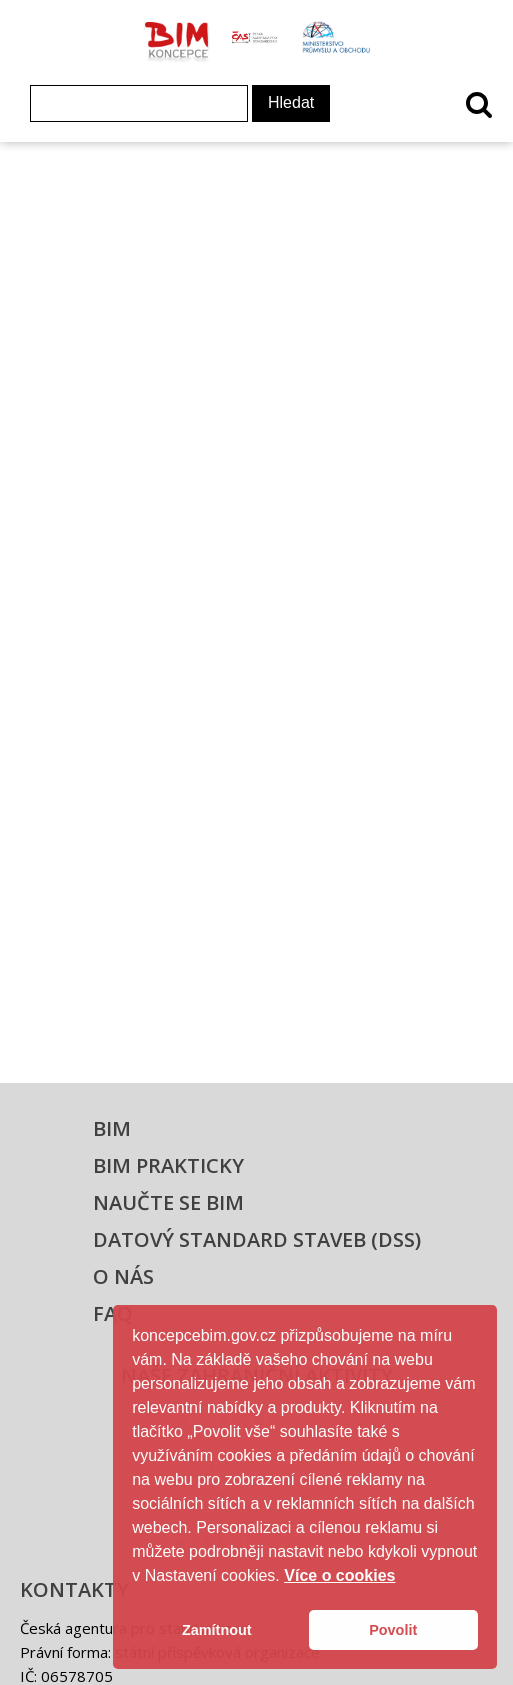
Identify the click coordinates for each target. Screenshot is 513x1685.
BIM (112, 1128)
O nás (123, 1276)
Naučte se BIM (168, 1202)
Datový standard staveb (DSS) (257, 1239)
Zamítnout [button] (217, 1630)
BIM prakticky (168, 1165)
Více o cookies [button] (339, 1575)
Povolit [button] (393, 1630)
